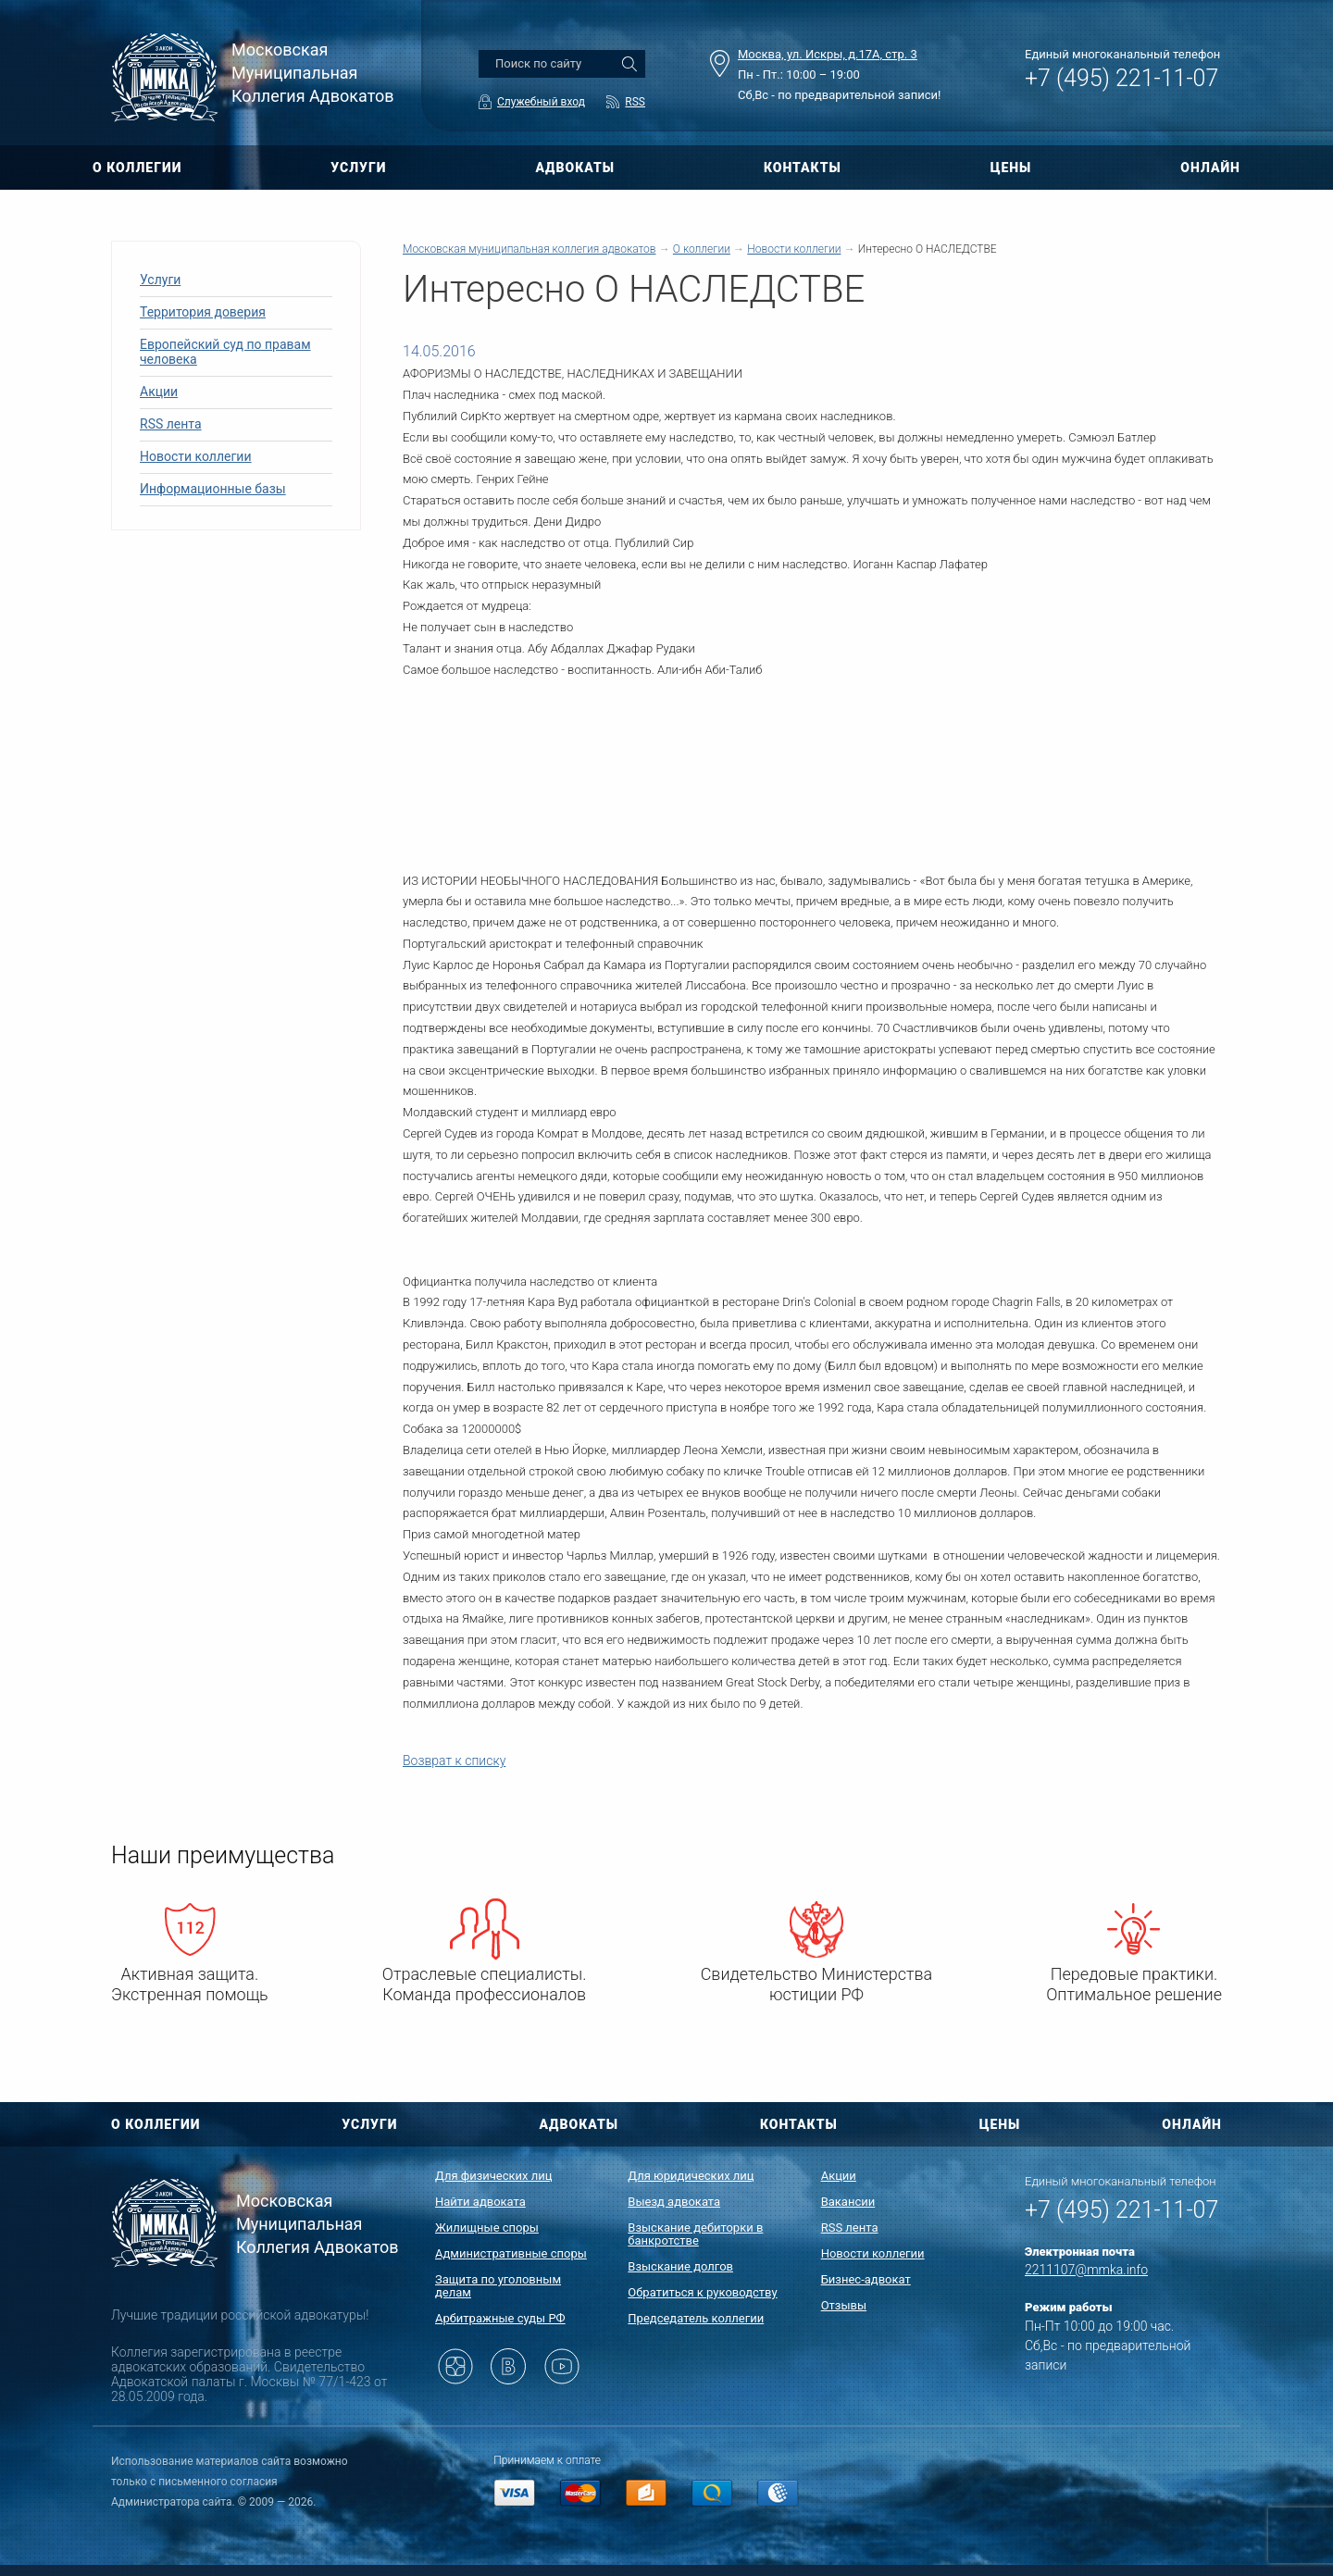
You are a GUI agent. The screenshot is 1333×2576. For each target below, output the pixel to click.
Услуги (160, 279)
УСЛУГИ (358, 167)
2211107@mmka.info (1086, 2269)
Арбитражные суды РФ (500, 2318)
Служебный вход (541, 101)
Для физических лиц (494, 2176)
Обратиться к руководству (702, 2292)
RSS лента (171, 424)
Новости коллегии (196, 456)
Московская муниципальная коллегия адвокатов (529, 249)
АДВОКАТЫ (575, 167)
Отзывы (843, 2305)
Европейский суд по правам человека (225, 352)
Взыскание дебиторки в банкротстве (695, 2234)
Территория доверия (203, 312)
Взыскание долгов (680, 2266)
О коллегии (701, 249)
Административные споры (511, 2253)
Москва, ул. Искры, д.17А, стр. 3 (827, 54)
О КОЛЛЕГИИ (137, 167)
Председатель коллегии (696, 2318)
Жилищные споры (487, 2227)
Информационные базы (213, 488)
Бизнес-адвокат (866, 2279)
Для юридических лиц (691, 2176)
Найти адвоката (480, 2202)
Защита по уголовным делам (498, 2285)
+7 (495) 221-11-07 (1121, 78)
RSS (635, 101)
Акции (159, 391)
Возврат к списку (454, 1760)
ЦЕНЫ (1011, 167)
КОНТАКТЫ (802, 167)
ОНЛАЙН (1210, 167)
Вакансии (848, 2202)
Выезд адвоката (674, 2202)
